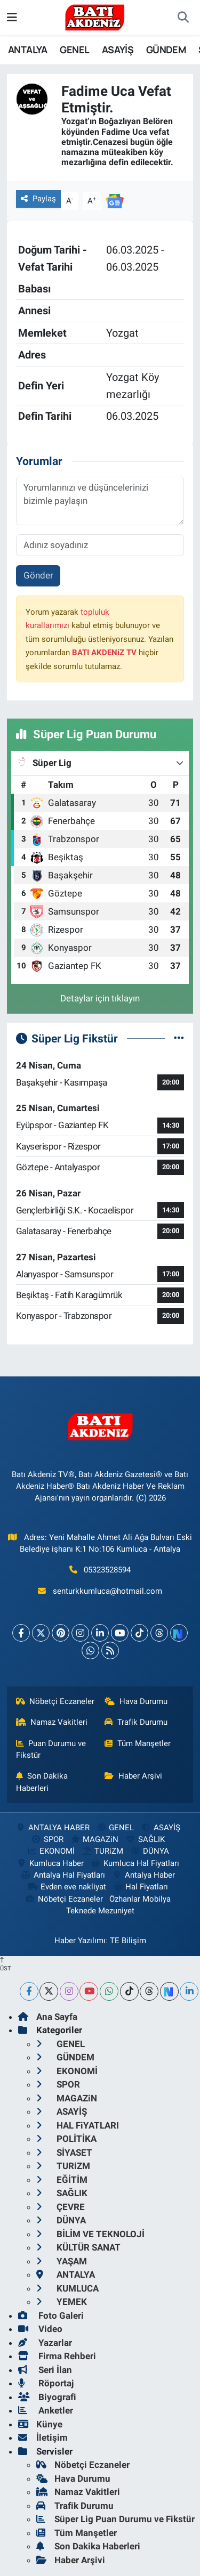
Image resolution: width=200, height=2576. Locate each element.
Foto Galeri (51, 2315)
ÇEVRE (60, 2207)
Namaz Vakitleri (52, 1722)
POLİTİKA (66, 2138)
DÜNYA (149, 1851)
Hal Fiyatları (140, 1887)
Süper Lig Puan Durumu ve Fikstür (115, 2519)
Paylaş (38, 198)
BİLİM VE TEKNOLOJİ (90, 2234)
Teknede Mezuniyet (100, 1910)
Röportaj (46, 2383)
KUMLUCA (67, 2288)
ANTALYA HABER (52, 1827)
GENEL (74, 49)
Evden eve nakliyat (66, 1887)
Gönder (38, 575)
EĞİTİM (61, 2179)
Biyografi (47, 2397)
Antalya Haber (143, 1875)
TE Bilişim (128, 1940)
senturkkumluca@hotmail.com (107, 1591)
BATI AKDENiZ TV (104, 652)
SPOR (46, 1839)
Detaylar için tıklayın (100, 998)
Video (40, 2329)
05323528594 (107, 1570)
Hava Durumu (136, 1701)
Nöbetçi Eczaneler (55, 1701)
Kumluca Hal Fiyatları (135, 1863)
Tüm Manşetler (138, 1743)
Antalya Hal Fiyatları (63, 1875)
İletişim (43, 2437)
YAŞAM (61, 2261)
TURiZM (102, 1851)
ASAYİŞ (117, 49)
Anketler (45, 2410)
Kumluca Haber (50, 1863)
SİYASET (64, 2152)
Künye (40, 2424)
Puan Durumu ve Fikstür (51, 1749)
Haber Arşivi (133, 1776)
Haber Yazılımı (80, 1940)
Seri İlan (45, 2370)
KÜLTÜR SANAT (78, 2247)
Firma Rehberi (57, 2356)
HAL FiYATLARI (77, 2125)
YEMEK (61, 2301)
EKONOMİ (51, 1851)
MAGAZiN (94, 1839)
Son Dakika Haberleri (42, 1781)
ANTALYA (27, 49)
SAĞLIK (145, 1839)
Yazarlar (45, 2342)
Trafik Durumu (136, 1722)
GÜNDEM (166, 49)
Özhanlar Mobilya (140, 1899)
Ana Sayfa (47, 2016)
